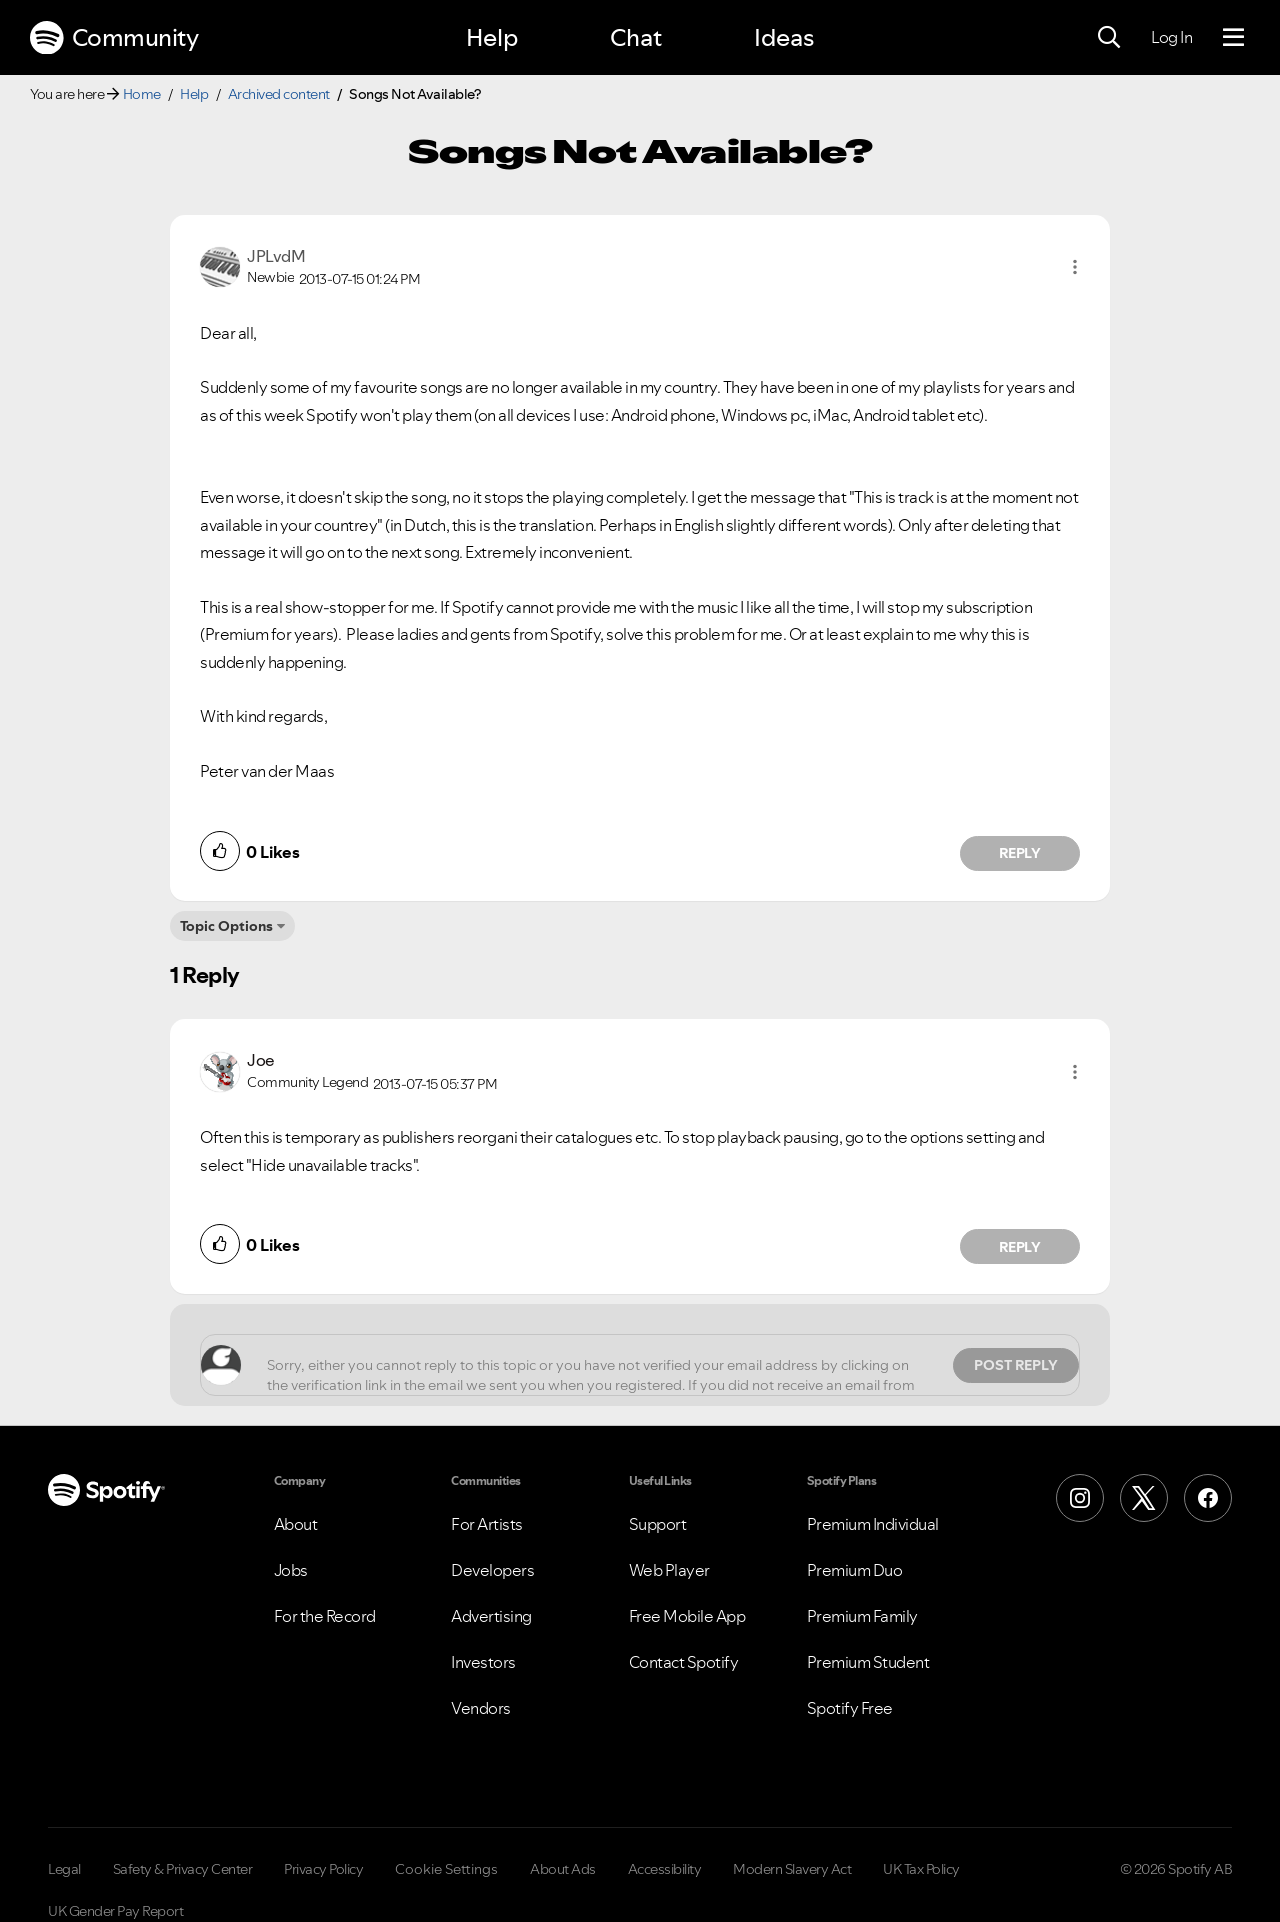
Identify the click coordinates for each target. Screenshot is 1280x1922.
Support (658, 1524)
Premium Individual (873, 1524)
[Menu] (1233, 38)
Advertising (491, 1616)
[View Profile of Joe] (261, 1060)
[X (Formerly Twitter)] (1144, 1498)
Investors (483, 1662)
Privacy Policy (323, 1869)
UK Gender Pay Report (115, 1911)
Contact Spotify (684, 1662)
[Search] (1109, 38)
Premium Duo (855, 1570)
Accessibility (665, 1869)
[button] (1075, 267)
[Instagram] (1080, 1498)
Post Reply (1016, 1365)
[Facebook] (1208, 1498)
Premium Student (868, 1662)
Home (142, 94)
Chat (636, 37)
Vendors (481, 1708)
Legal (64, 1869)
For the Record (325, 1616)
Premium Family (862, 1616)
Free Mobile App (687, 1616)
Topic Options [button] (226, 926)
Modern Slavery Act (792, 1869)
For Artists (487, 1524)
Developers (492, 1570)
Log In (1171, 37)
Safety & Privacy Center (183, 1869)
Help (492, 37)
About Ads (563, 1869)
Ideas (784, 37)
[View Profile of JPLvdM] (276, 256)
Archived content (279, 94)
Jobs (291, 1570)
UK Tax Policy (921, 1869)
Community (114, 38)
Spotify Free (850, 1708)
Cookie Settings (446, 1869)
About (296, 1524)
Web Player (669, 1570)
